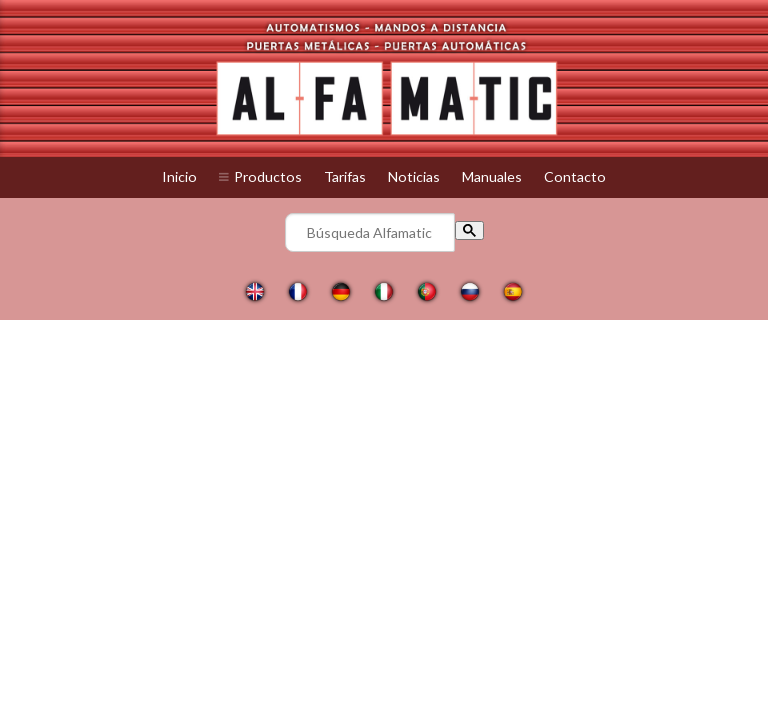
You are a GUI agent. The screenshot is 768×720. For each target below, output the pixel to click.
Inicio (179, 176)
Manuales (492, 176)
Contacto (575, 176)
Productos (268, 176)
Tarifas (345, 176)
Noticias (414, 176)
